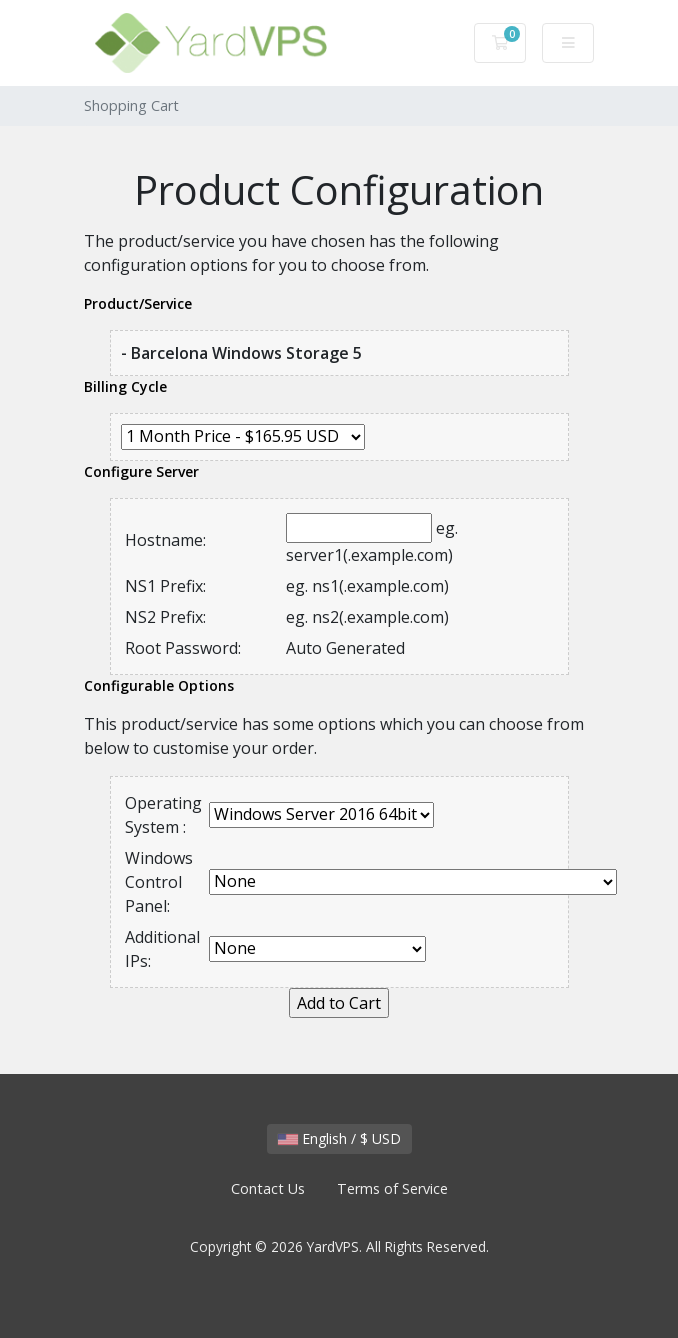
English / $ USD (339, 1138)
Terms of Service (392, 1188)
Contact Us (268, 1188)
